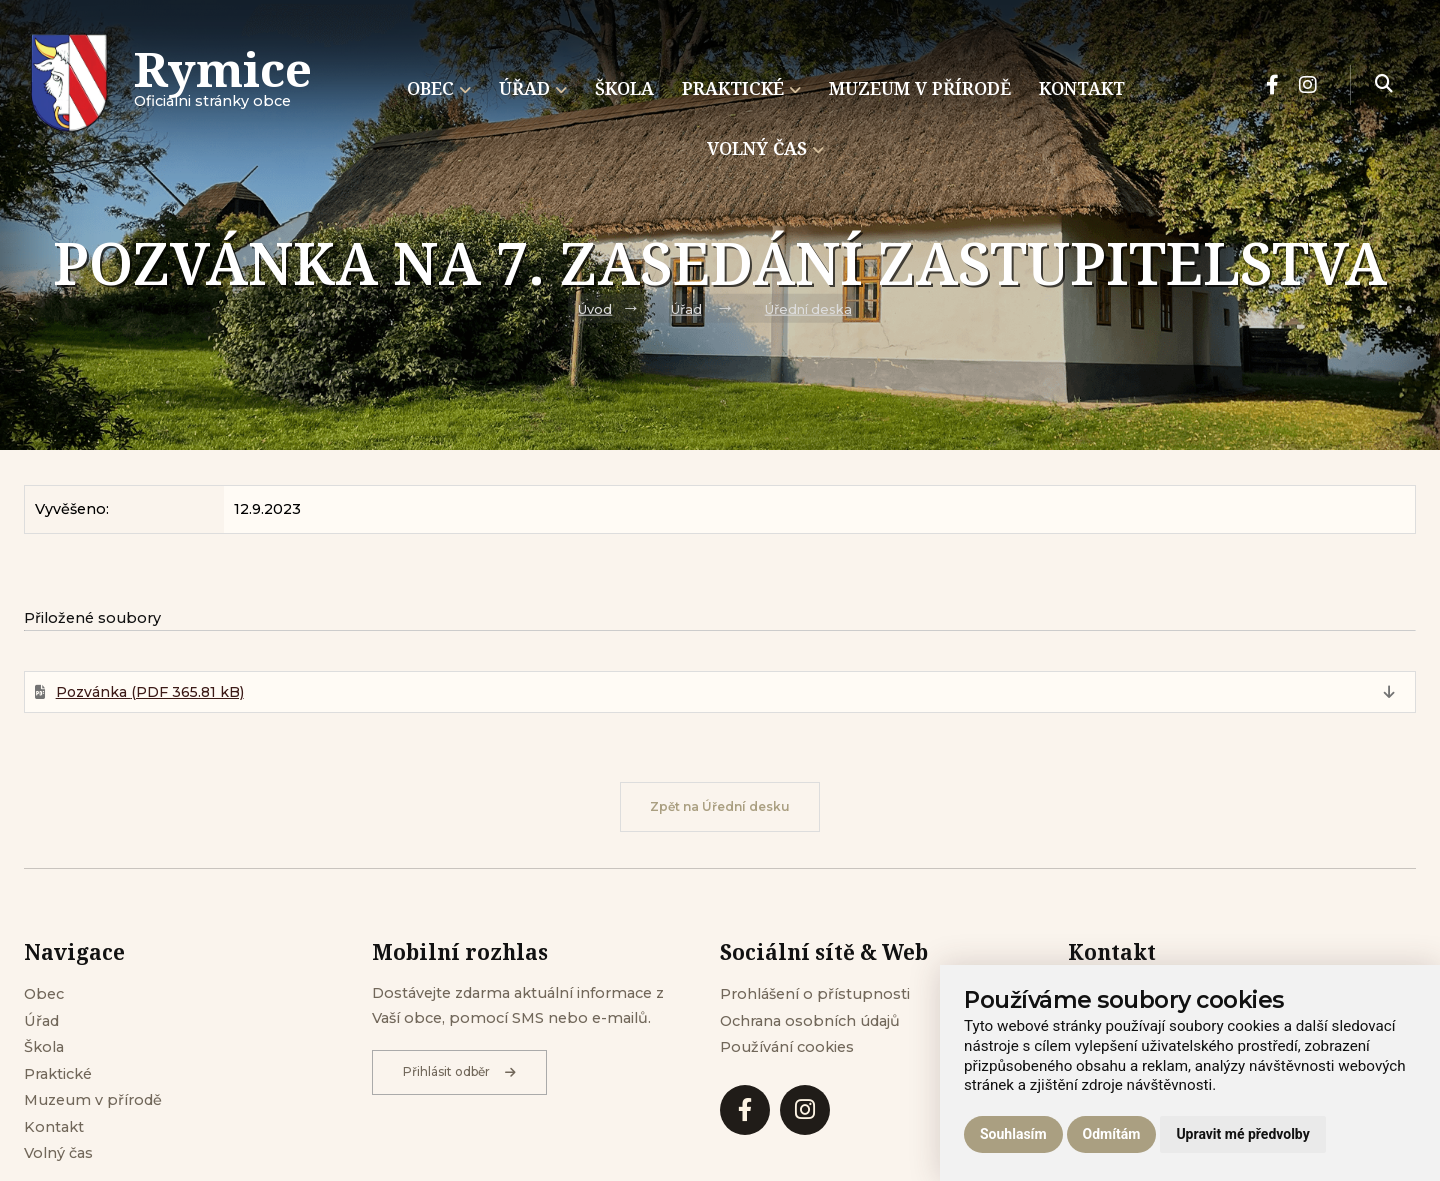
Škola (44, 1047)
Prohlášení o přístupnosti (815, 994)
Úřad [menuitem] (533, 88)
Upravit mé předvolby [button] (1242, 1134)
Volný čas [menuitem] (765, 148)
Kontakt (54, 1127)
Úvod (595, 309)
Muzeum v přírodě (93, 1100)
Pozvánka (150, 692)
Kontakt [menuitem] (1082, 88)
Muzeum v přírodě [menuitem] (920, 88)
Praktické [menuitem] (741, 88)
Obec (44, 994)
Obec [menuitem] (439, 88)
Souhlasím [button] (1013, 1134)
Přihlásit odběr (459, 1071)
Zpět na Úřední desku (720, 806)
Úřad (686, 309)
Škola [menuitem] (624, 88)
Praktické (58, 1074)
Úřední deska (808, 309)
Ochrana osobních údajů (810, 1021)
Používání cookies (787, 1047)
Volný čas (58, 1153)
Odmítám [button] (1112, 1134)
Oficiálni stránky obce (223, 85)
